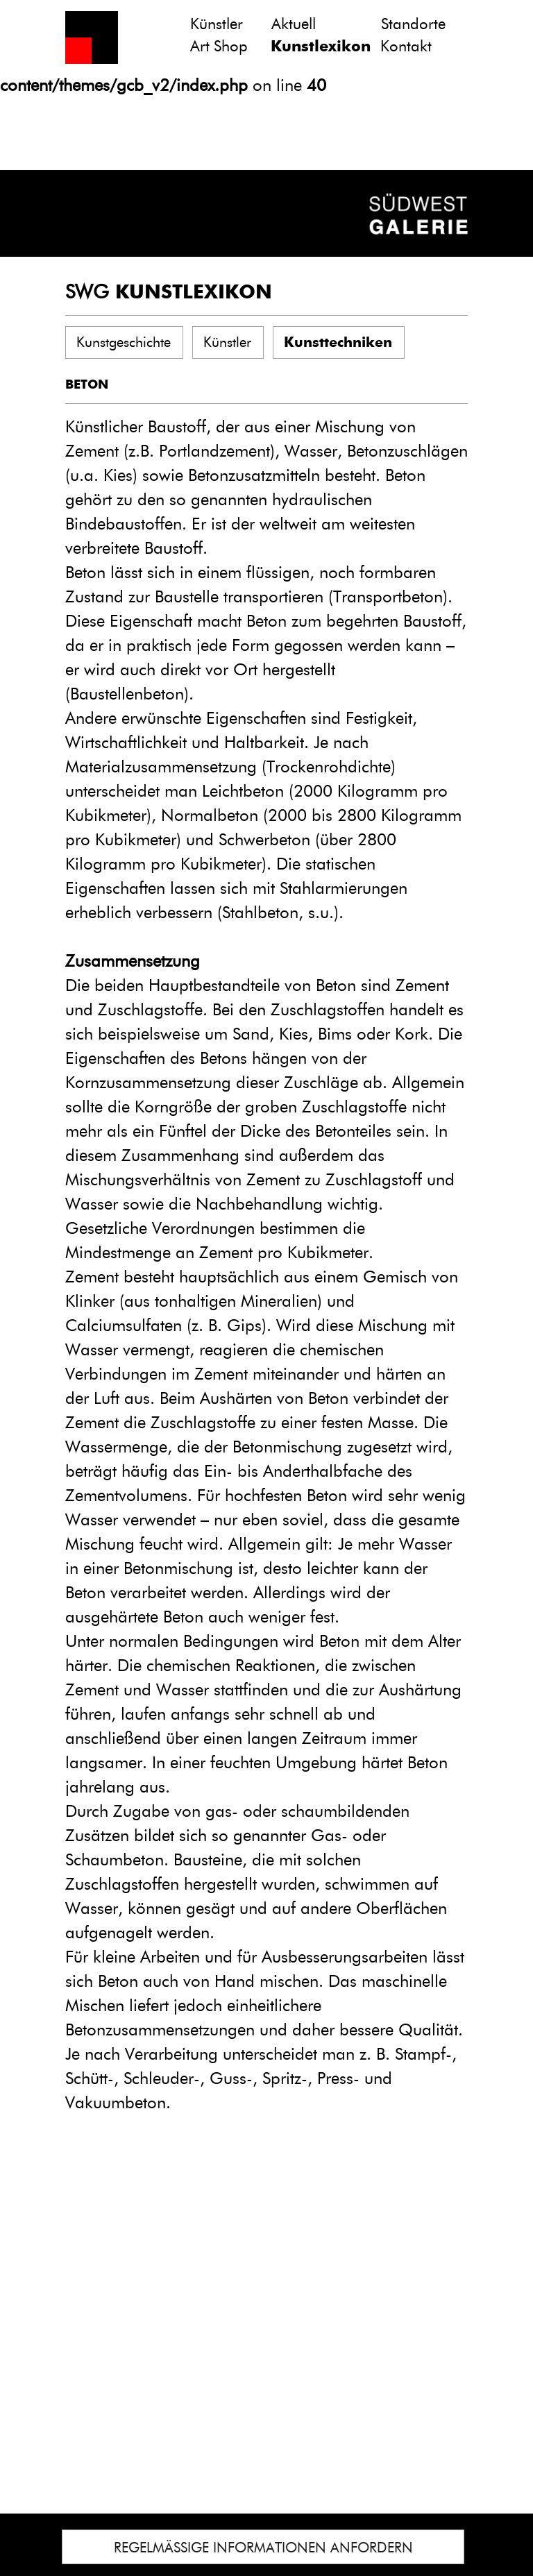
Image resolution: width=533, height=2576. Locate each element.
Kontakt (406, 46)
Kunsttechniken (338, 342)
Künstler (216, 24)
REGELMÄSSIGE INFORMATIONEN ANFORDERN (263, 2547)
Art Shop (219, 46)
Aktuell (293, 24)
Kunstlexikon (321, 46)
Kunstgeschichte (123, 342)
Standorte (413, 24)
